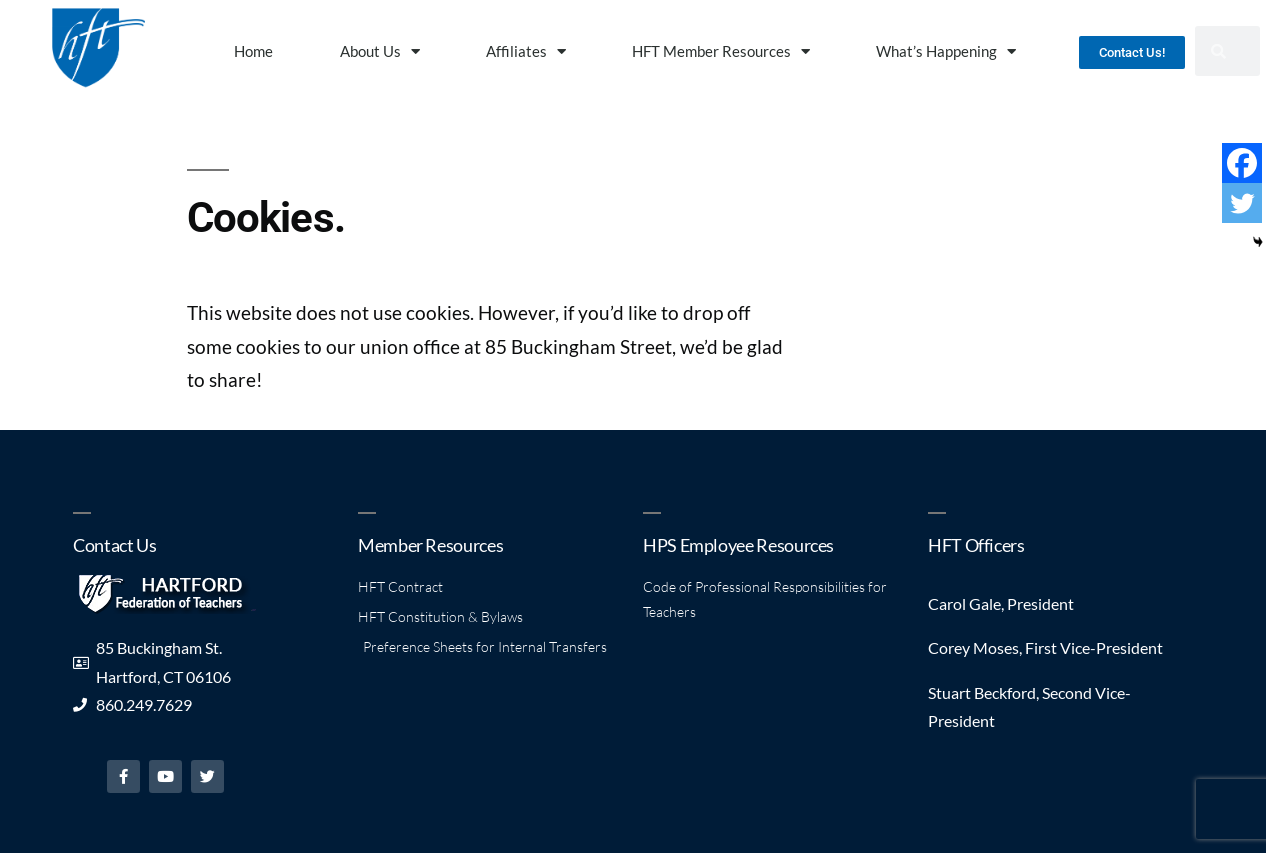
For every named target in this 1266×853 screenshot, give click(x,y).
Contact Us (114, 545)
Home (253, 51)
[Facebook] (1242, 163)
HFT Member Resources (721, 51)
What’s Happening (946, 51)
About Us (380, 51)
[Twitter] (1242, 203)
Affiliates (526, 51)
